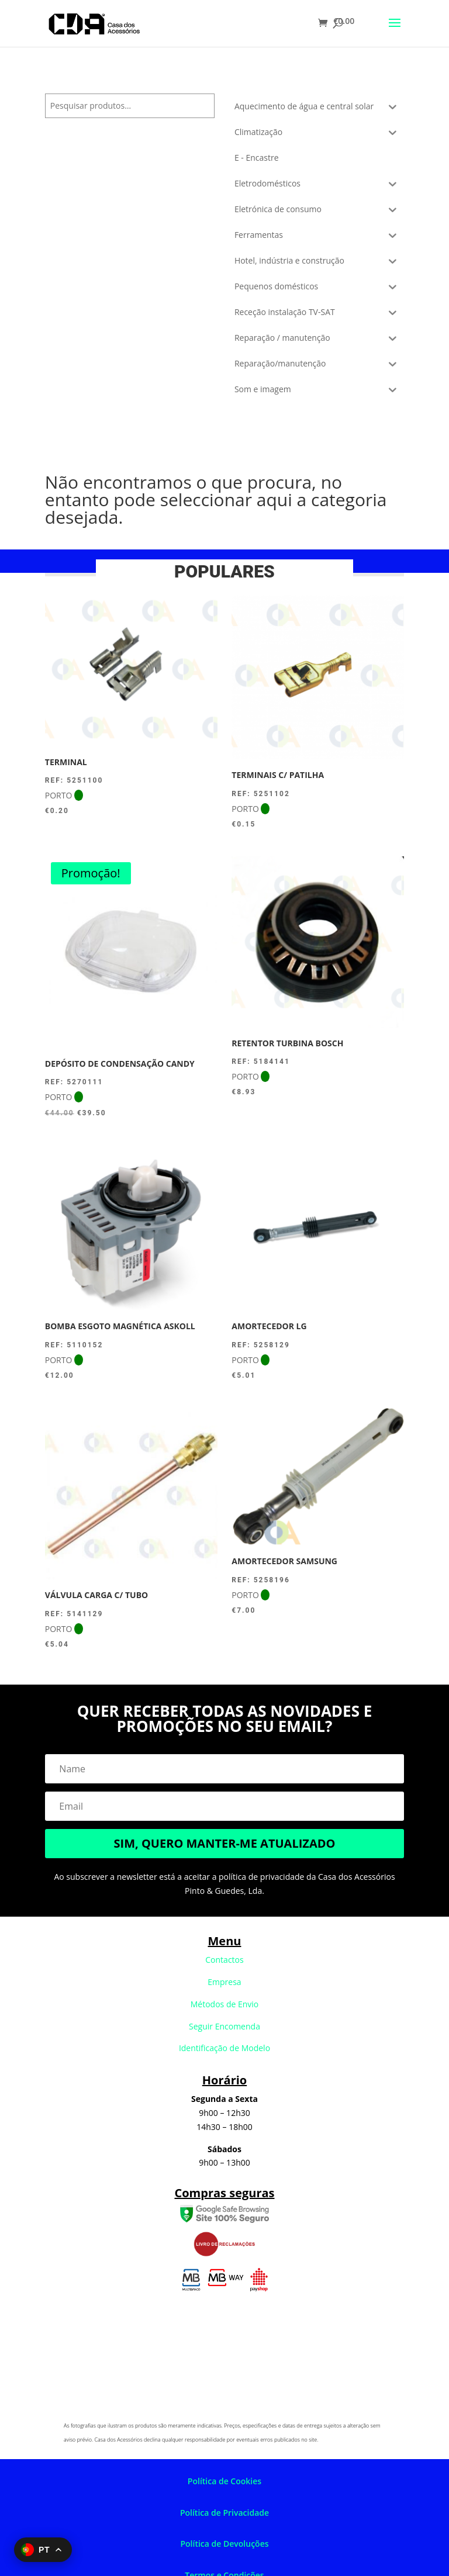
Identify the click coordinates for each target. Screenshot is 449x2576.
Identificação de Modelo (224, 2047)
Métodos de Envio (225, 2004)
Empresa (224, 1981)
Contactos (224, 1959)
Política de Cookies (224, 2481)
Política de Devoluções (224, 2543)
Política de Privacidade (224, 2512)
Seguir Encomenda (224, 2026)
